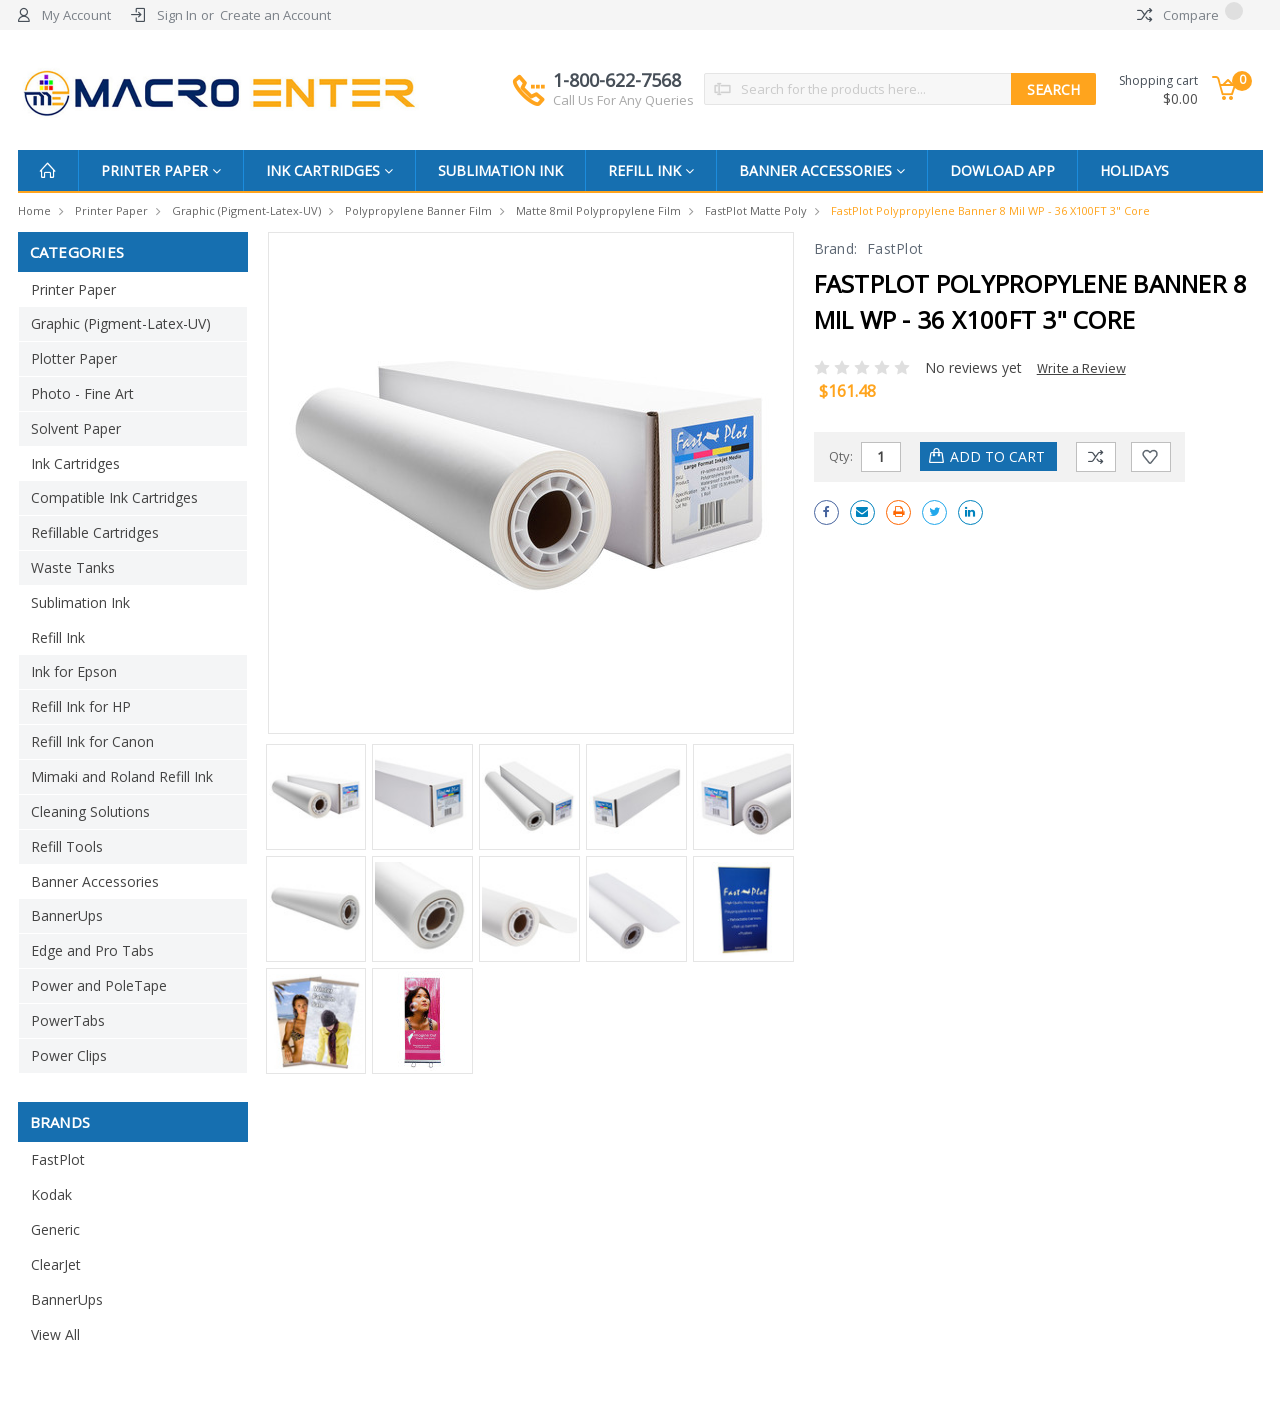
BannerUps (67, 915)
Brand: (836, 248)
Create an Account (275, 15)
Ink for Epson (74, 671)
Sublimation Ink (500, 170)
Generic (55, 1229)
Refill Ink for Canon (92, 741)
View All (55, 1334)
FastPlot (58, 1159)
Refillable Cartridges (95, 532)
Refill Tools (67, 846)
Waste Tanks (73, 567)
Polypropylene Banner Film (418, 210)
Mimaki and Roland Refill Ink (122, 776)
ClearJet (56, 1264)
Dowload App (1002, 170)
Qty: (841, 456)
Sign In (177, 15)
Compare (1190, 15)
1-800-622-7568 (623, 89)
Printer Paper (161, 170)
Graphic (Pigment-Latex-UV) (246, 210)
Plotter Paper (74, 358)
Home (34, 210)
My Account (76, 15)
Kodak (51, 1194)
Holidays (1134, 170)
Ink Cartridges (329, 170)
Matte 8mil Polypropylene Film (598, 210)
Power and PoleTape (99, 985)
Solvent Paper (76, 428)
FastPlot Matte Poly (756, 210)
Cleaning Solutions (90, 811)
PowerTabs (68, 1020)
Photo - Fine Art (82, 393)
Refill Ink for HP (81, 706)
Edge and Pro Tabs (92, 950)
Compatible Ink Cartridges (114, 497)
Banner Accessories (822, 170)
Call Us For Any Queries (623, 100)
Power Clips (69, 1055)
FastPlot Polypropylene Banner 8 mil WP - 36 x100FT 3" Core (990, 210)
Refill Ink (651, 170)
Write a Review (1081, 368)
